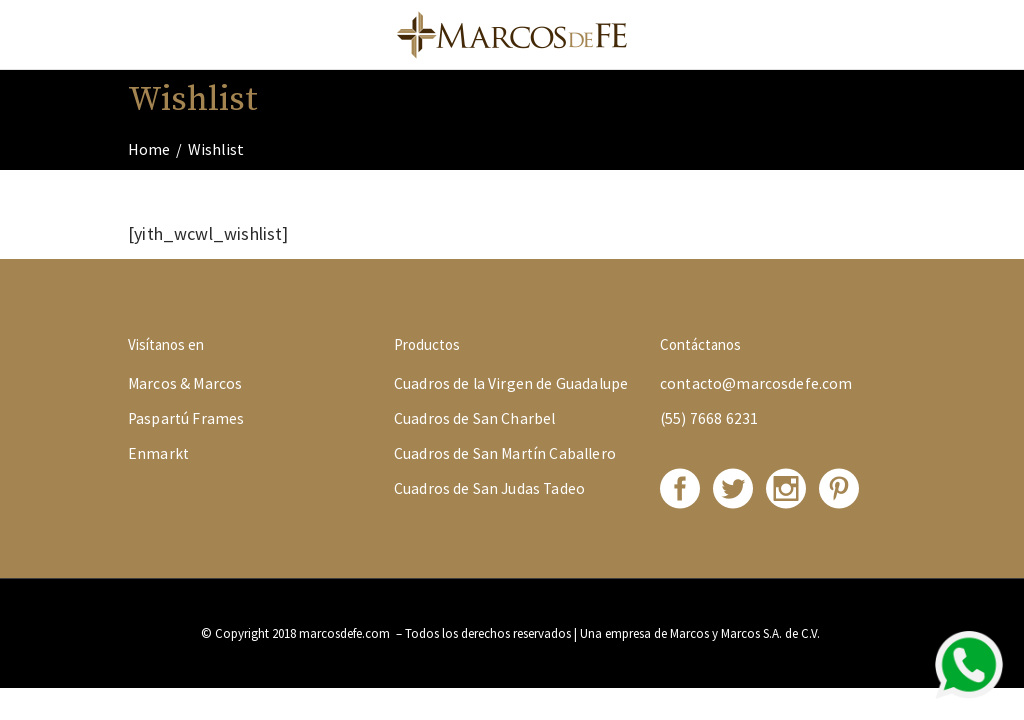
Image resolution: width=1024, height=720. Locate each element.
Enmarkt (158, 453)
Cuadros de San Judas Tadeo (489, 488)
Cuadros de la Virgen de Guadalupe (511, 383)
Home (149, 149)
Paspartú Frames (186, 418)
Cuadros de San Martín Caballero (505, 453)
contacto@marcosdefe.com (756, 383)
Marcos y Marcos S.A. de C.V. (746, 633)
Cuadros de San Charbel (474, 418)
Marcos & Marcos (185, 383)
